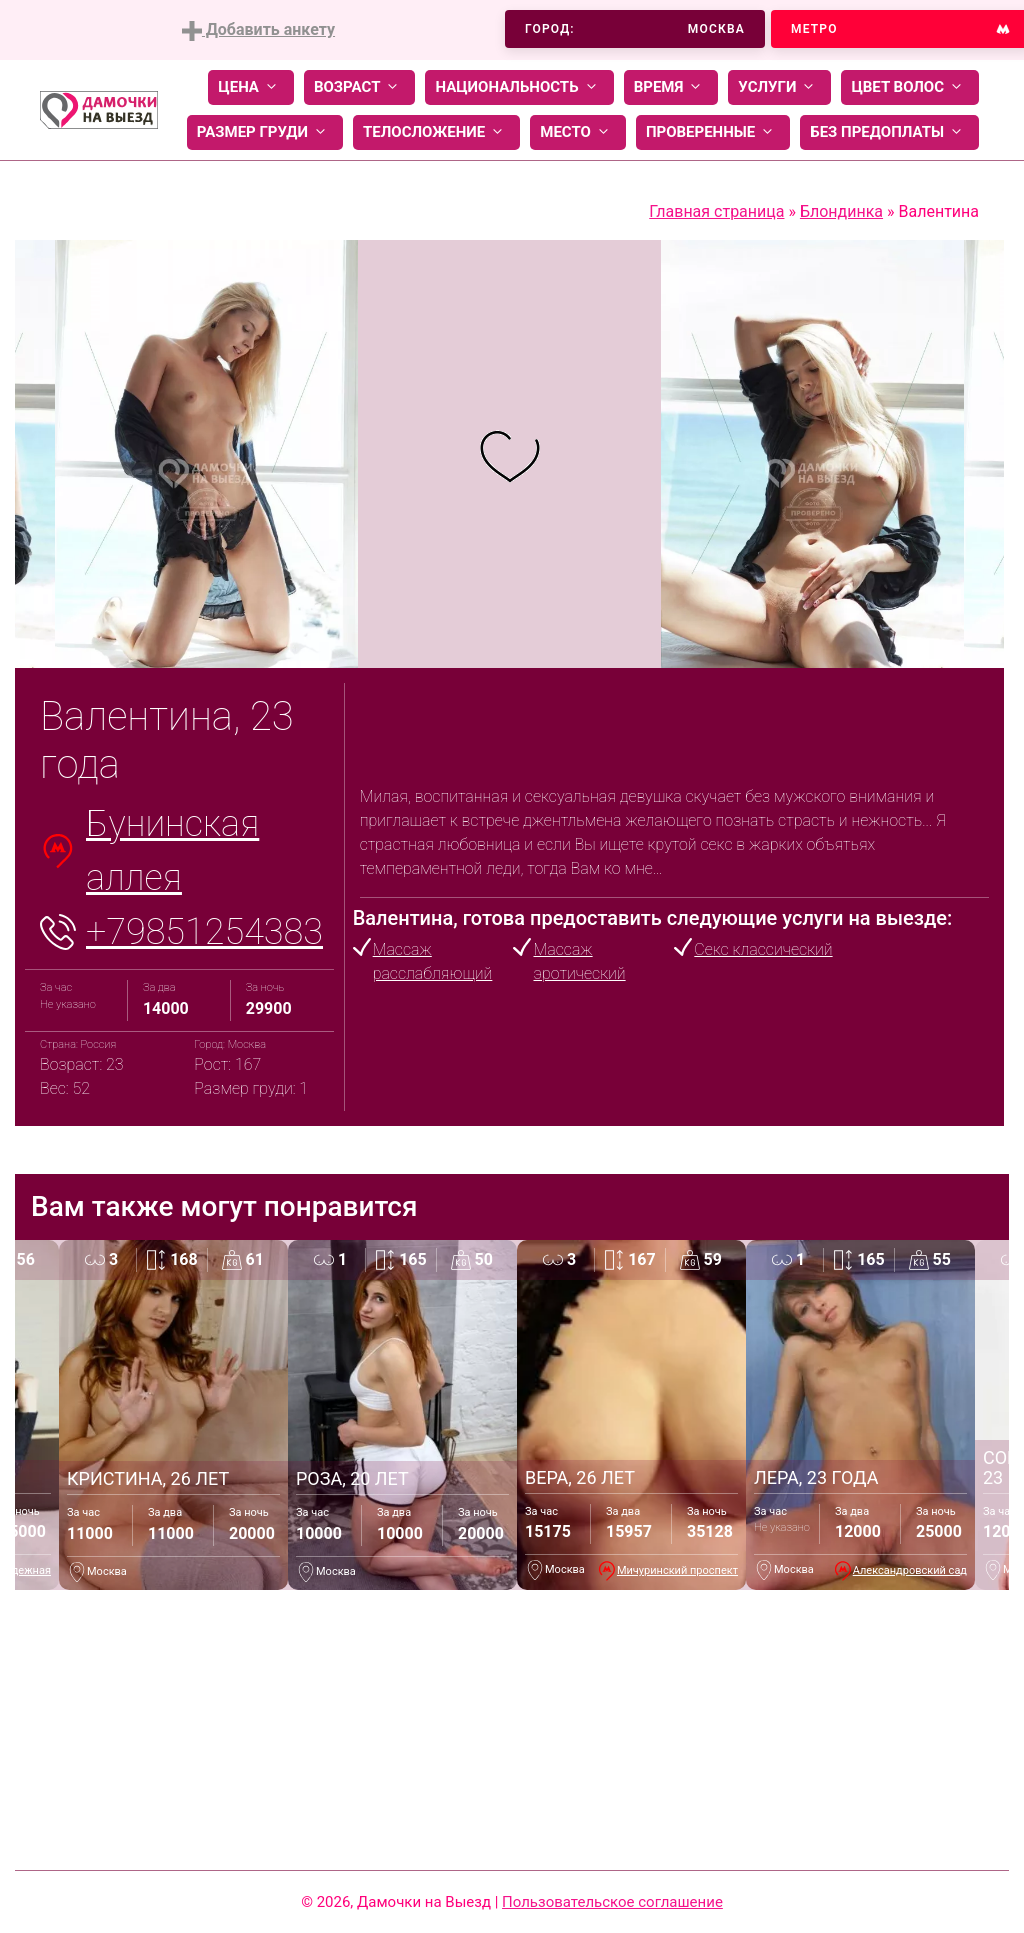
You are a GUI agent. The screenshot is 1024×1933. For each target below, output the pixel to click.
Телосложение (436, 132)
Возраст (359, 87)
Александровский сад (910, 1570)
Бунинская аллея (172, 851)
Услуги (779, 87)
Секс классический (763, 949)
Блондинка (841, 211)
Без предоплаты (889, 132)
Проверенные (713, 132)
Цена (251, 87)
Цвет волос (910, 87)
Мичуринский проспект (677, 1570)
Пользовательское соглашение (612, 1902)
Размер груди (265, 132)
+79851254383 (204, 932)
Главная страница (716, 211)
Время (671, 87)
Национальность (519, 87)
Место (578, 132)
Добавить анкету (258, 30)
